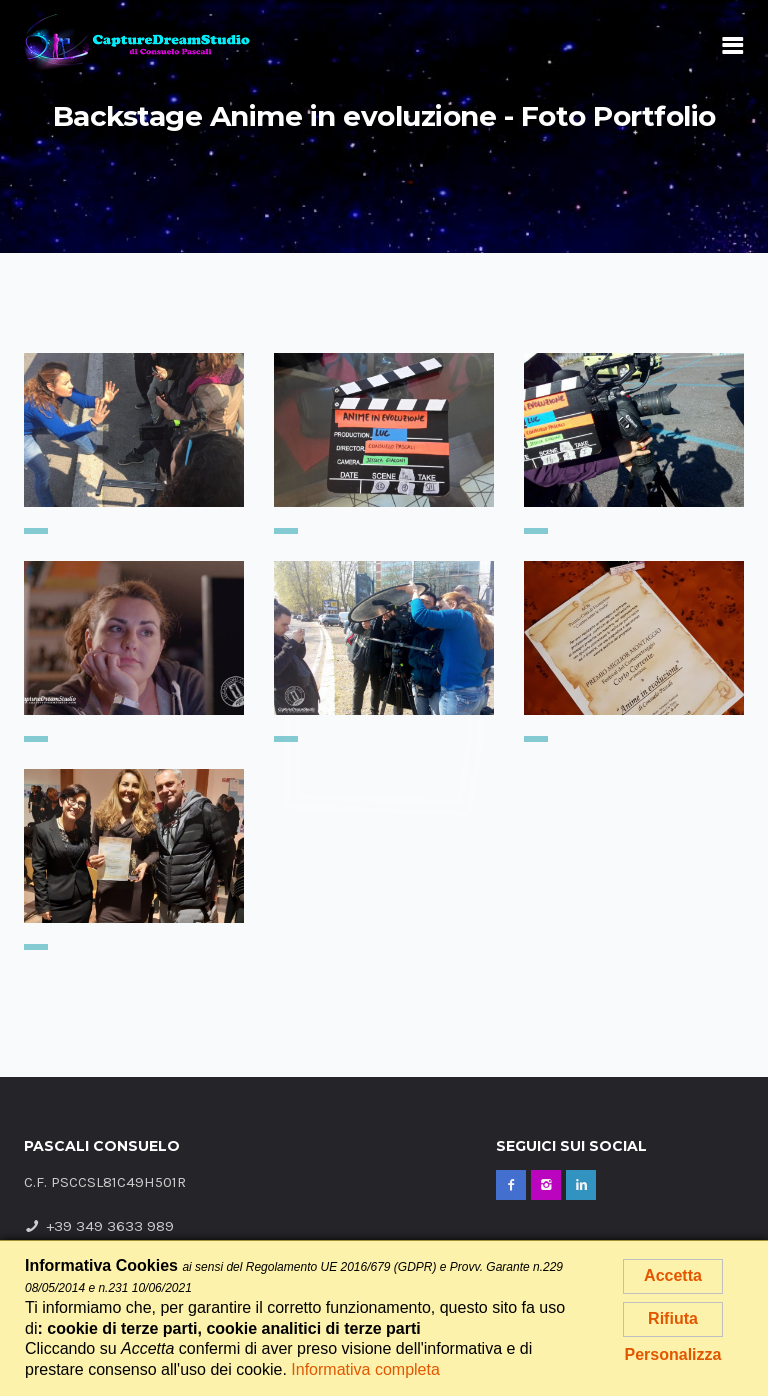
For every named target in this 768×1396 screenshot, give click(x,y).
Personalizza (673, 1354)
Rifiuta (673, 1318)
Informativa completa (365, 1369)
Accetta (673, 1275)
